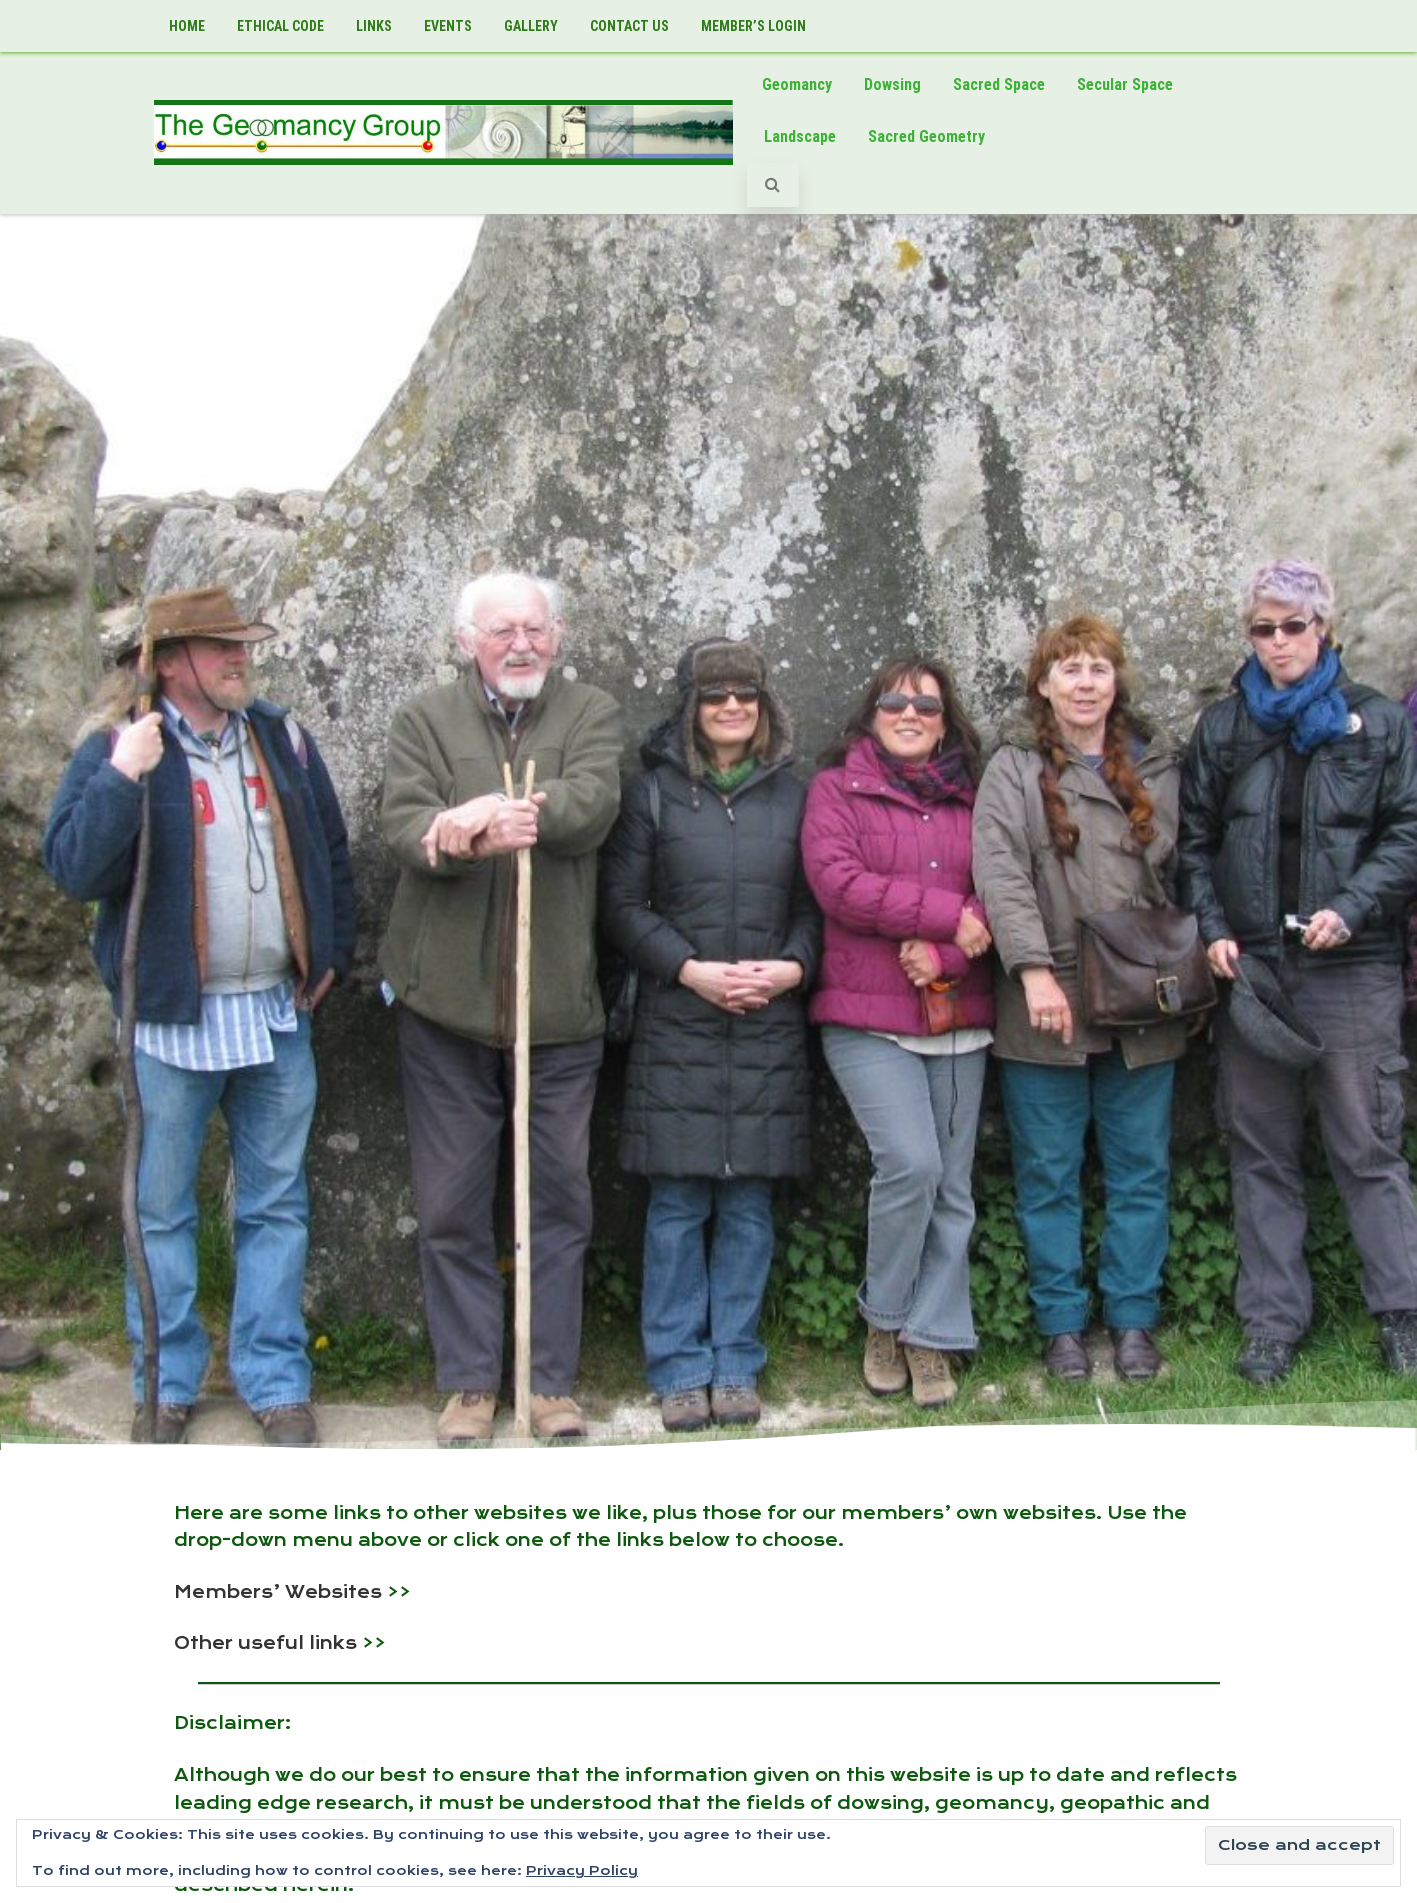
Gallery (531, 26)
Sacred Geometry (926, 136)
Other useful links (265, 1643)
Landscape (800, 136)
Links (374, 26)
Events (448, 26)
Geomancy (797, 84)
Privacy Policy (582, 1870)
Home (187, 26)
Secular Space (1125, 84)
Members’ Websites (278, 1592)
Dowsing (892, 84)
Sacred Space (999, 84)
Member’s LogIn (753, 26)
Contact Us (629, 26)
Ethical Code (280, 26)
